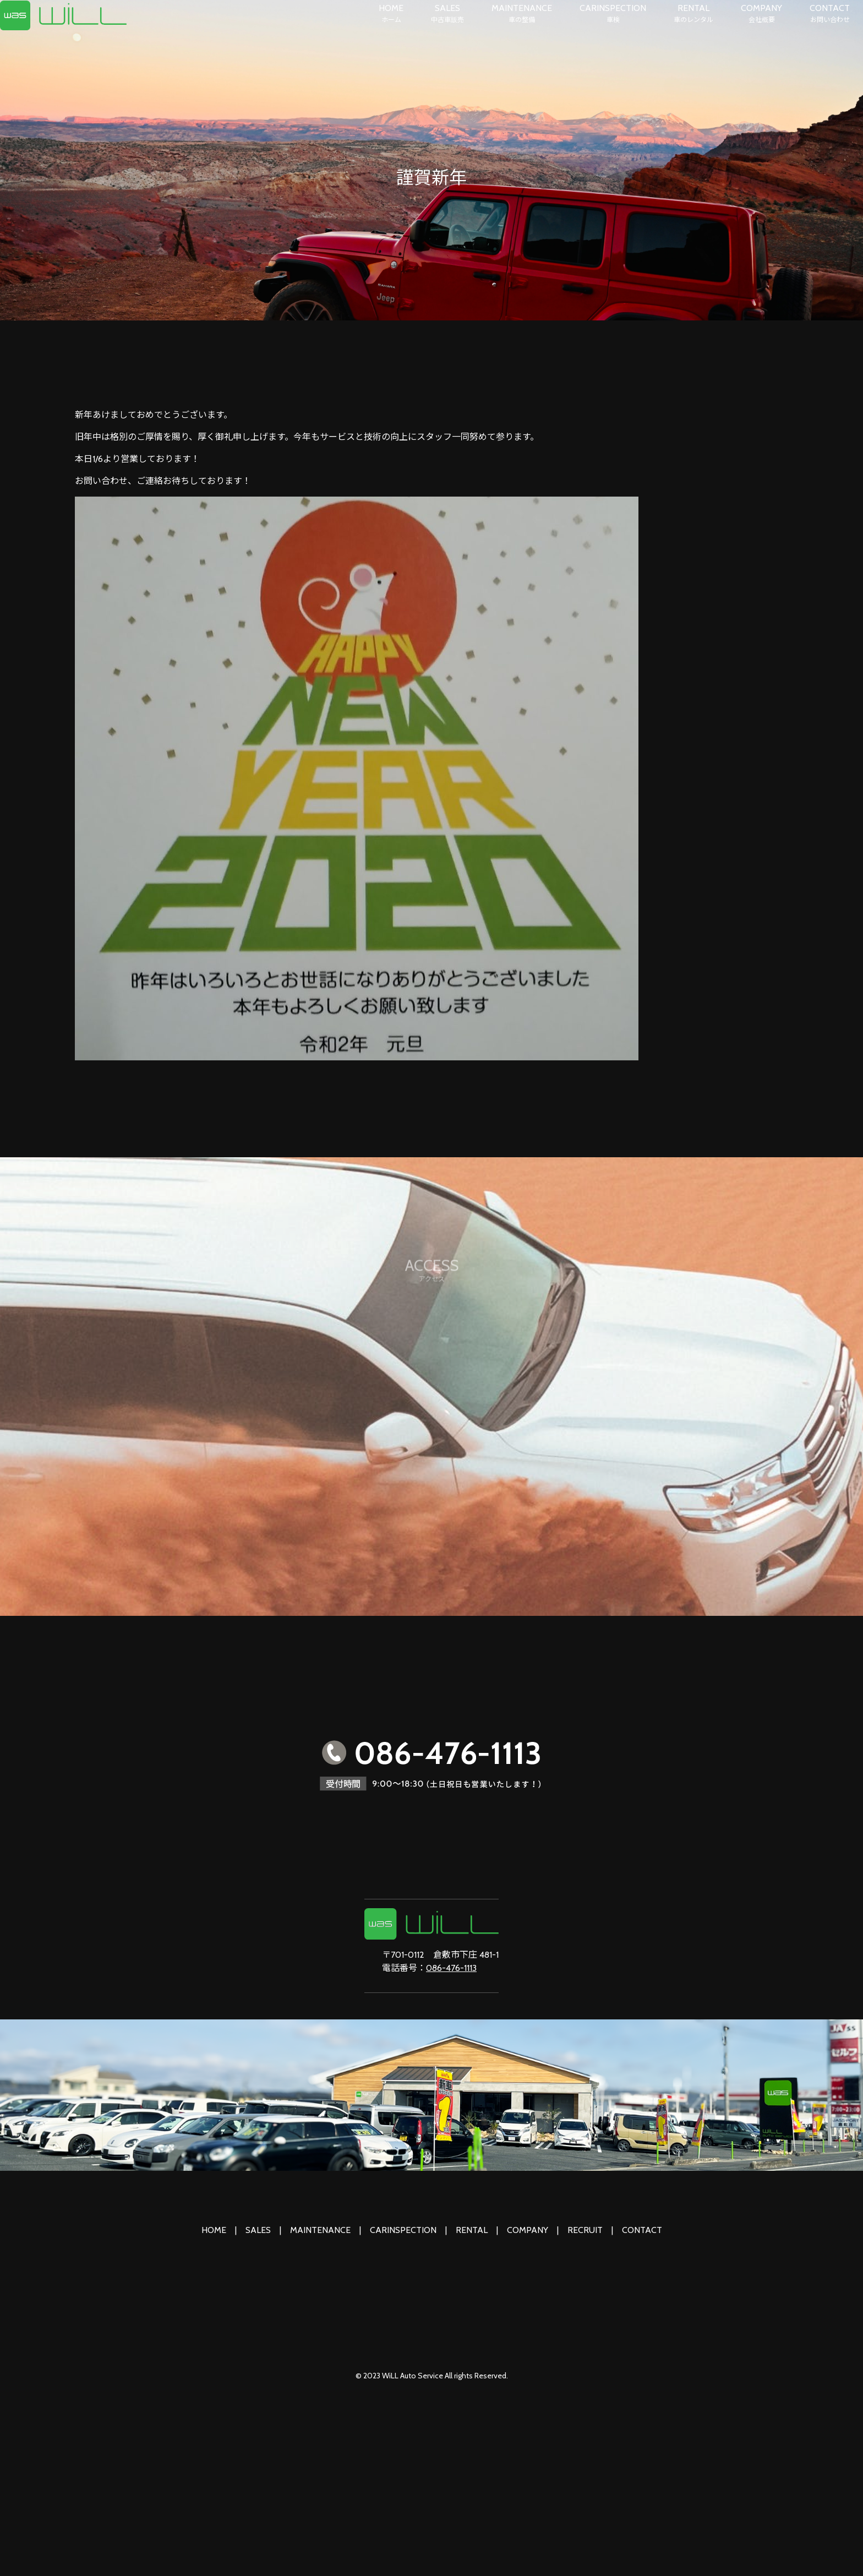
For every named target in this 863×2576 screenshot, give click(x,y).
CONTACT (830, 14)
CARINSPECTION (613, 14)
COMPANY (761, 14)
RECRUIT (585, 2230)
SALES (447, 14)
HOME (391, 14)
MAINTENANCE (521, 14)
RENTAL (693, 14)
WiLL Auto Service (412, 2376)
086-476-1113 (451, 1968)
